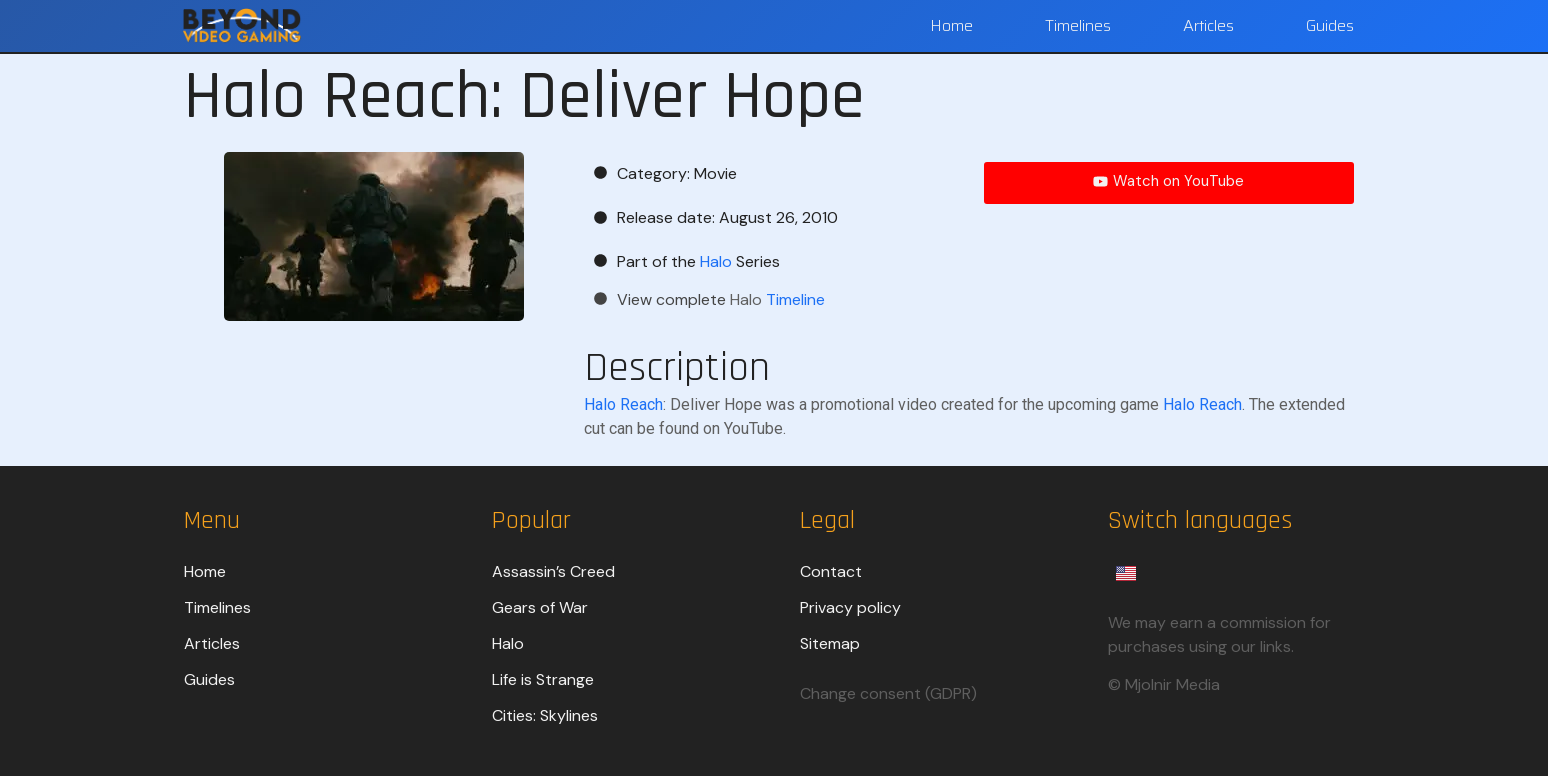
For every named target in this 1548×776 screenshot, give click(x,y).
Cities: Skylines (545, 715)
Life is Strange (543, 679)
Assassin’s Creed (553, 571)
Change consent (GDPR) (888, 693)
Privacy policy (850, 607)
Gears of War (540, 607)
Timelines (1078, 25)
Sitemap (830, 643)
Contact (831, 571)
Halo (508, 643)
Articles (1208, 25)
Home (951, 25)
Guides (1330, 25)
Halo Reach (623, 404)
